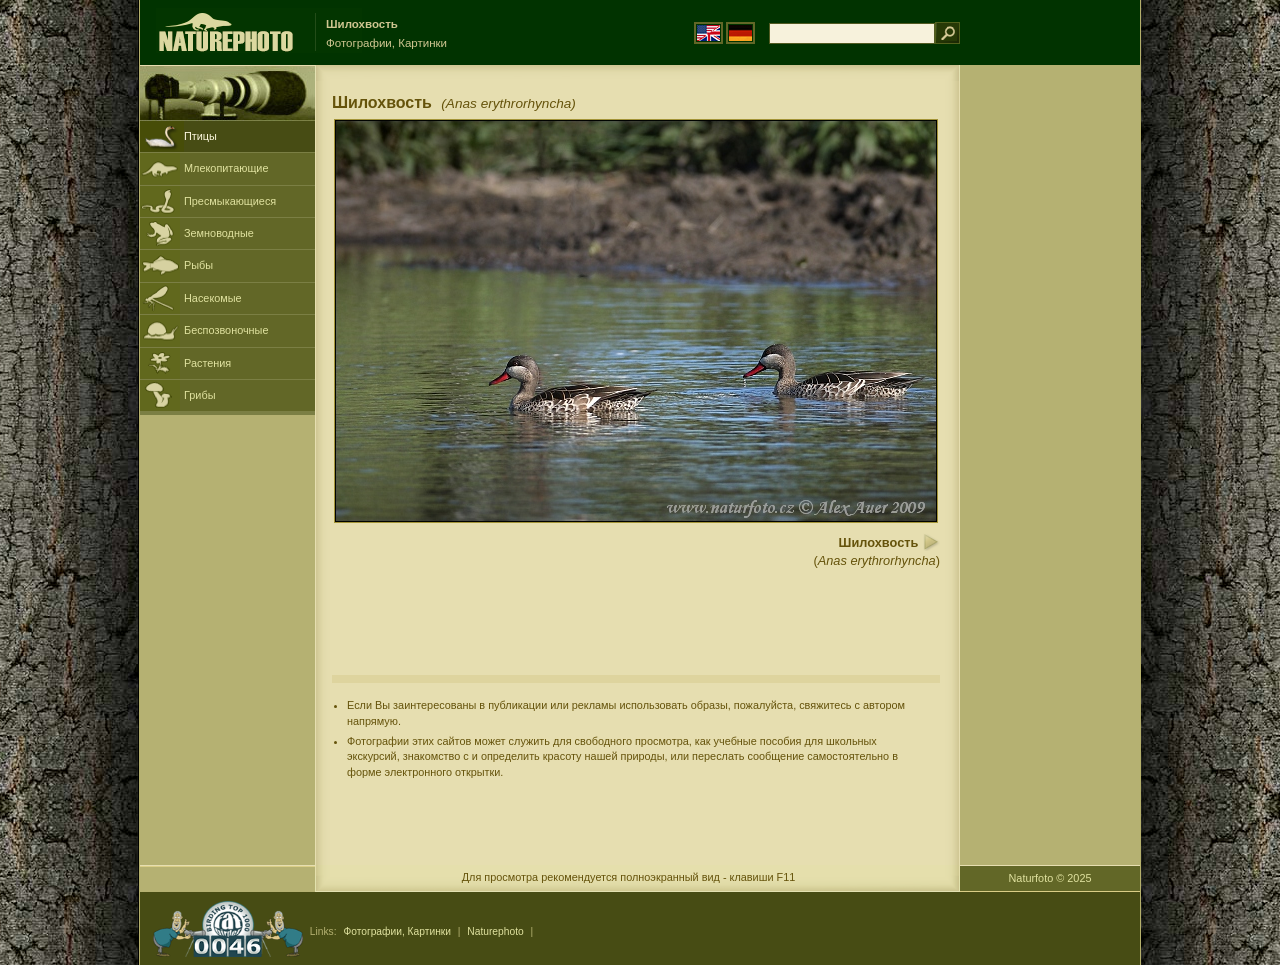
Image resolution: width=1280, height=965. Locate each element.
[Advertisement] (1050, 385)
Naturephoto (495, 931)
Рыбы (198, 265)
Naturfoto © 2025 (1050, 878)
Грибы (199, 395)
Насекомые (213, 298)
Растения (207, 363)
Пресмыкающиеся (230, 201)
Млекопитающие (226, 168)
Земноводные (219, 233)
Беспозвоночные (226, 330)
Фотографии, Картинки (397, 931)
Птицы (200, 136)
